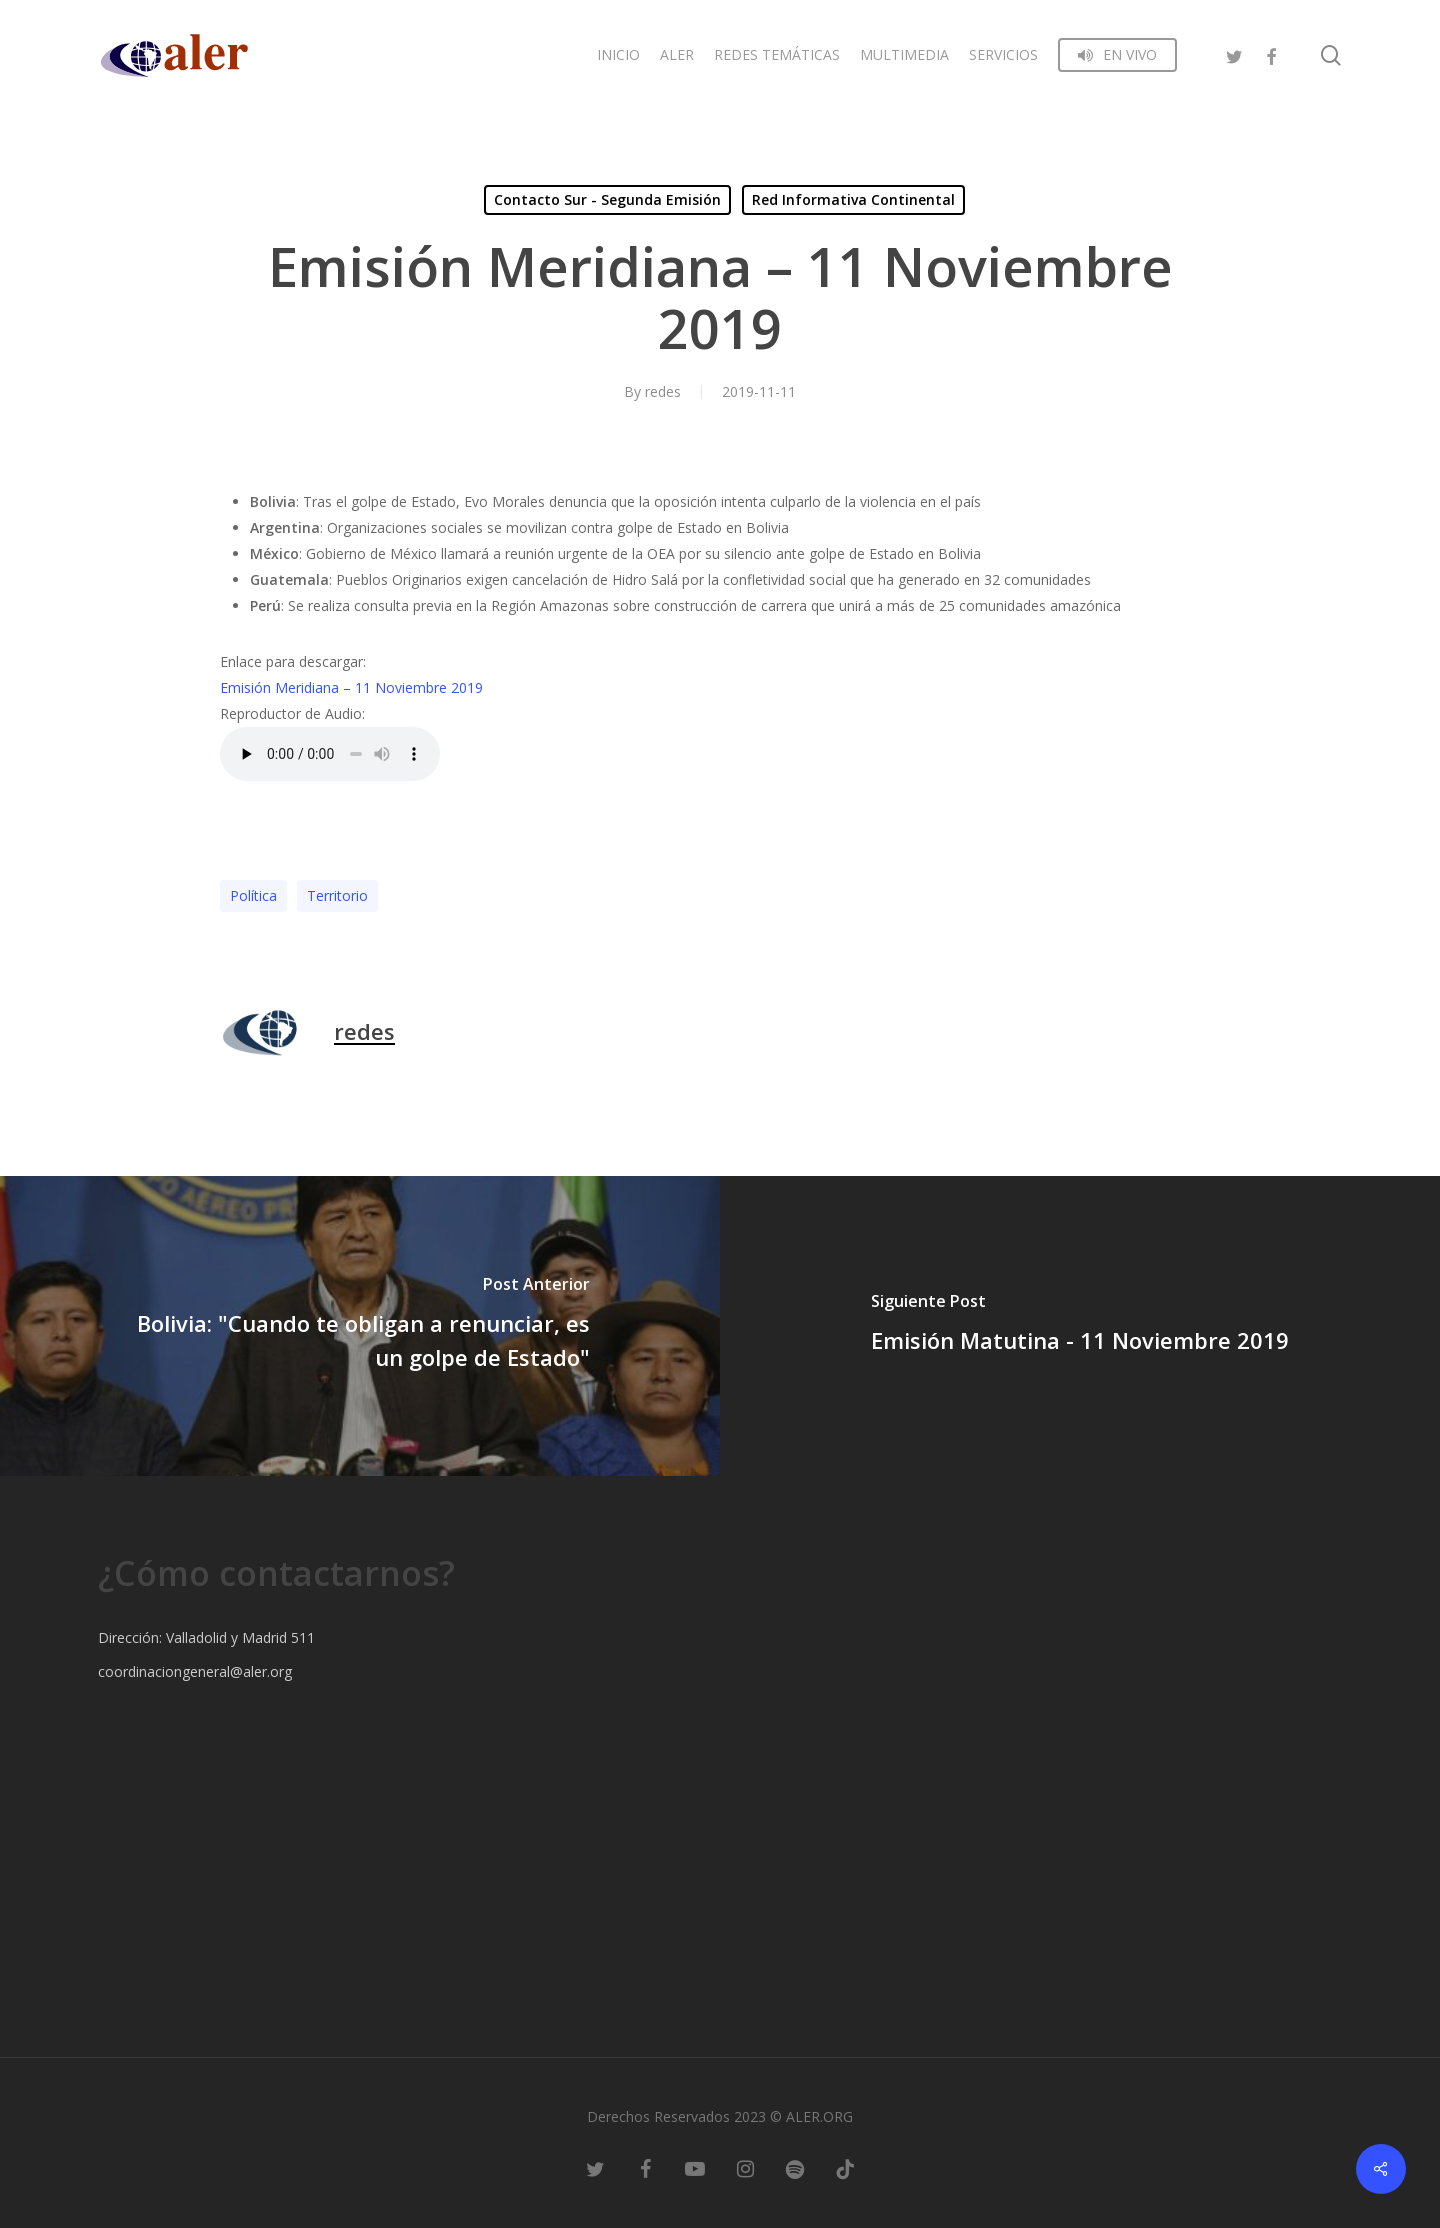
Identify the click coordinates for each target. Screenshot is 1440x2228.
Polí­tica (253, 895)
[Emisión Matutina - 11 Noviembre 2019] (1080, 1326)
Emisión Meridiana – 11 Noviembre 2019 (351, 687)
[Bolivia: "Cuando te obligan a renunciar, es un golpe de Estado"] (360, 1326)
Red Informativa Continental (853, 199)
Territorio (337, 895)
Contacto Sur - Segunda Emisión (607, 199)
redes (663, 391)
